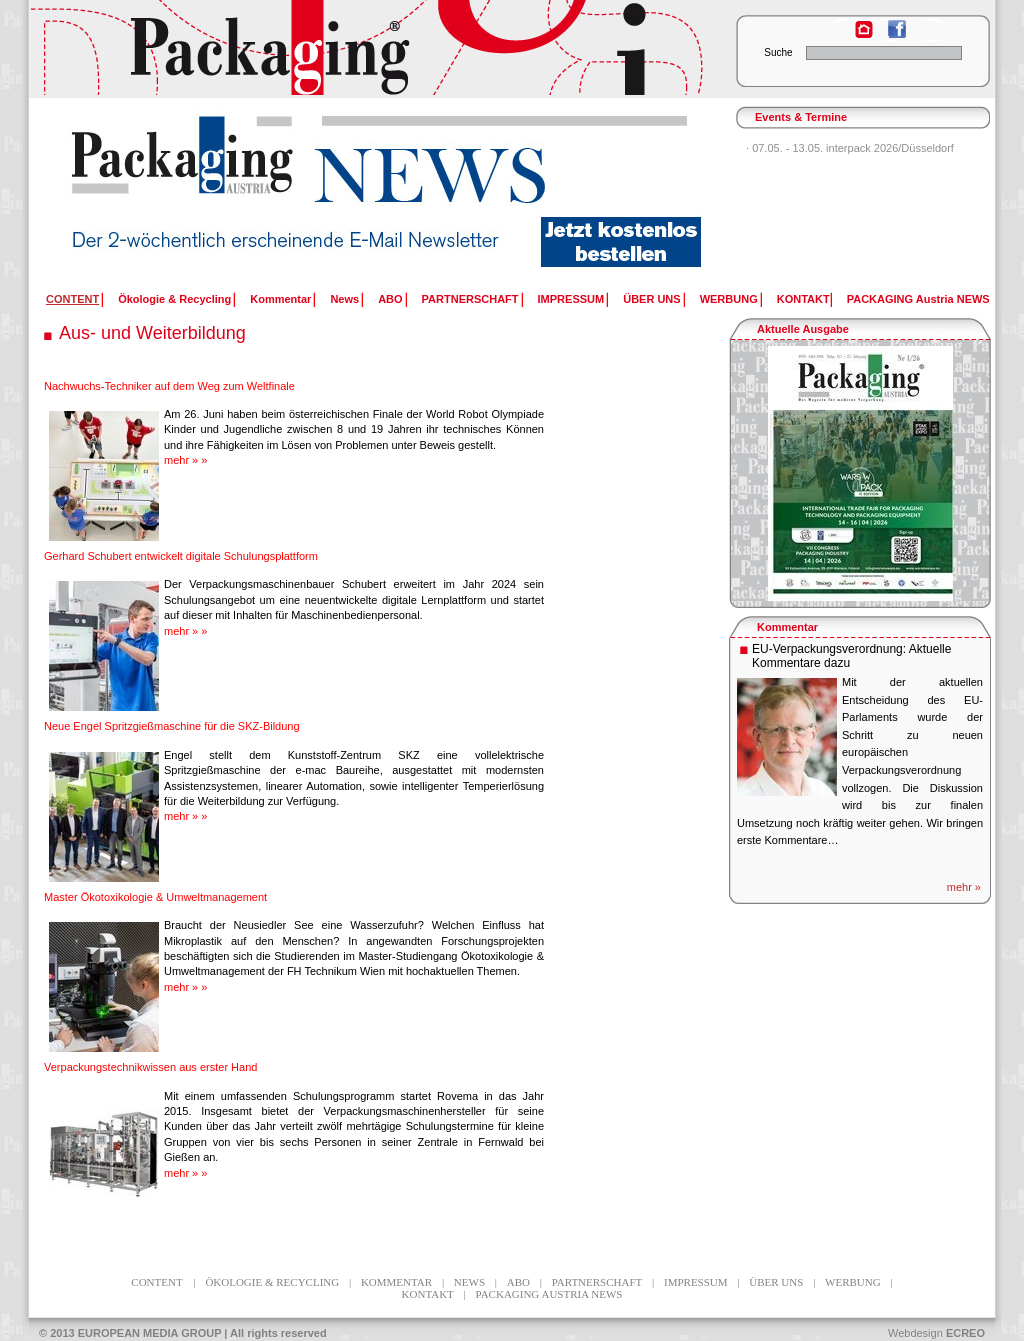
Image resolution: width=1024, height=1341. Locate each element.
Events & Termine (801, 117)
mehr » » (185, 460)
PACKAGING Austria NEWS (918, 299)
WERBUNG (729, 299)
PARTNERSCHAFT (470, 299)
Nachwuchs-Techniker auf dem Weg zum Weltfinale (169, 386)
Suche (778, 52)
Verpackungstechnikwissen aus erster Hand (150, 1067)
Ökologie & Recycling (174, 299)
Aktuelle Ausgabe (803, 329)
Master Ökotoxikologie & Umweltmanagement (155, 897)
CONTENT (156, 1282)
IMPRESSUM (571, 299)
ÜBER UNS (651, 299)
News (344, 299)
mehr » (964, 887)
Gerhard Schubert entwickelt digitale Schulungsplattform (181, 556)
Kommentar (280, 299)
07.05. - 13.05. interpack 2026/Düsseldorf (853, 148)
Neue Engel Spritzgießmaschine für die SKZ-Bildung (172, 726)
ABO (390, 299)
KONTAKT (803, 299)
